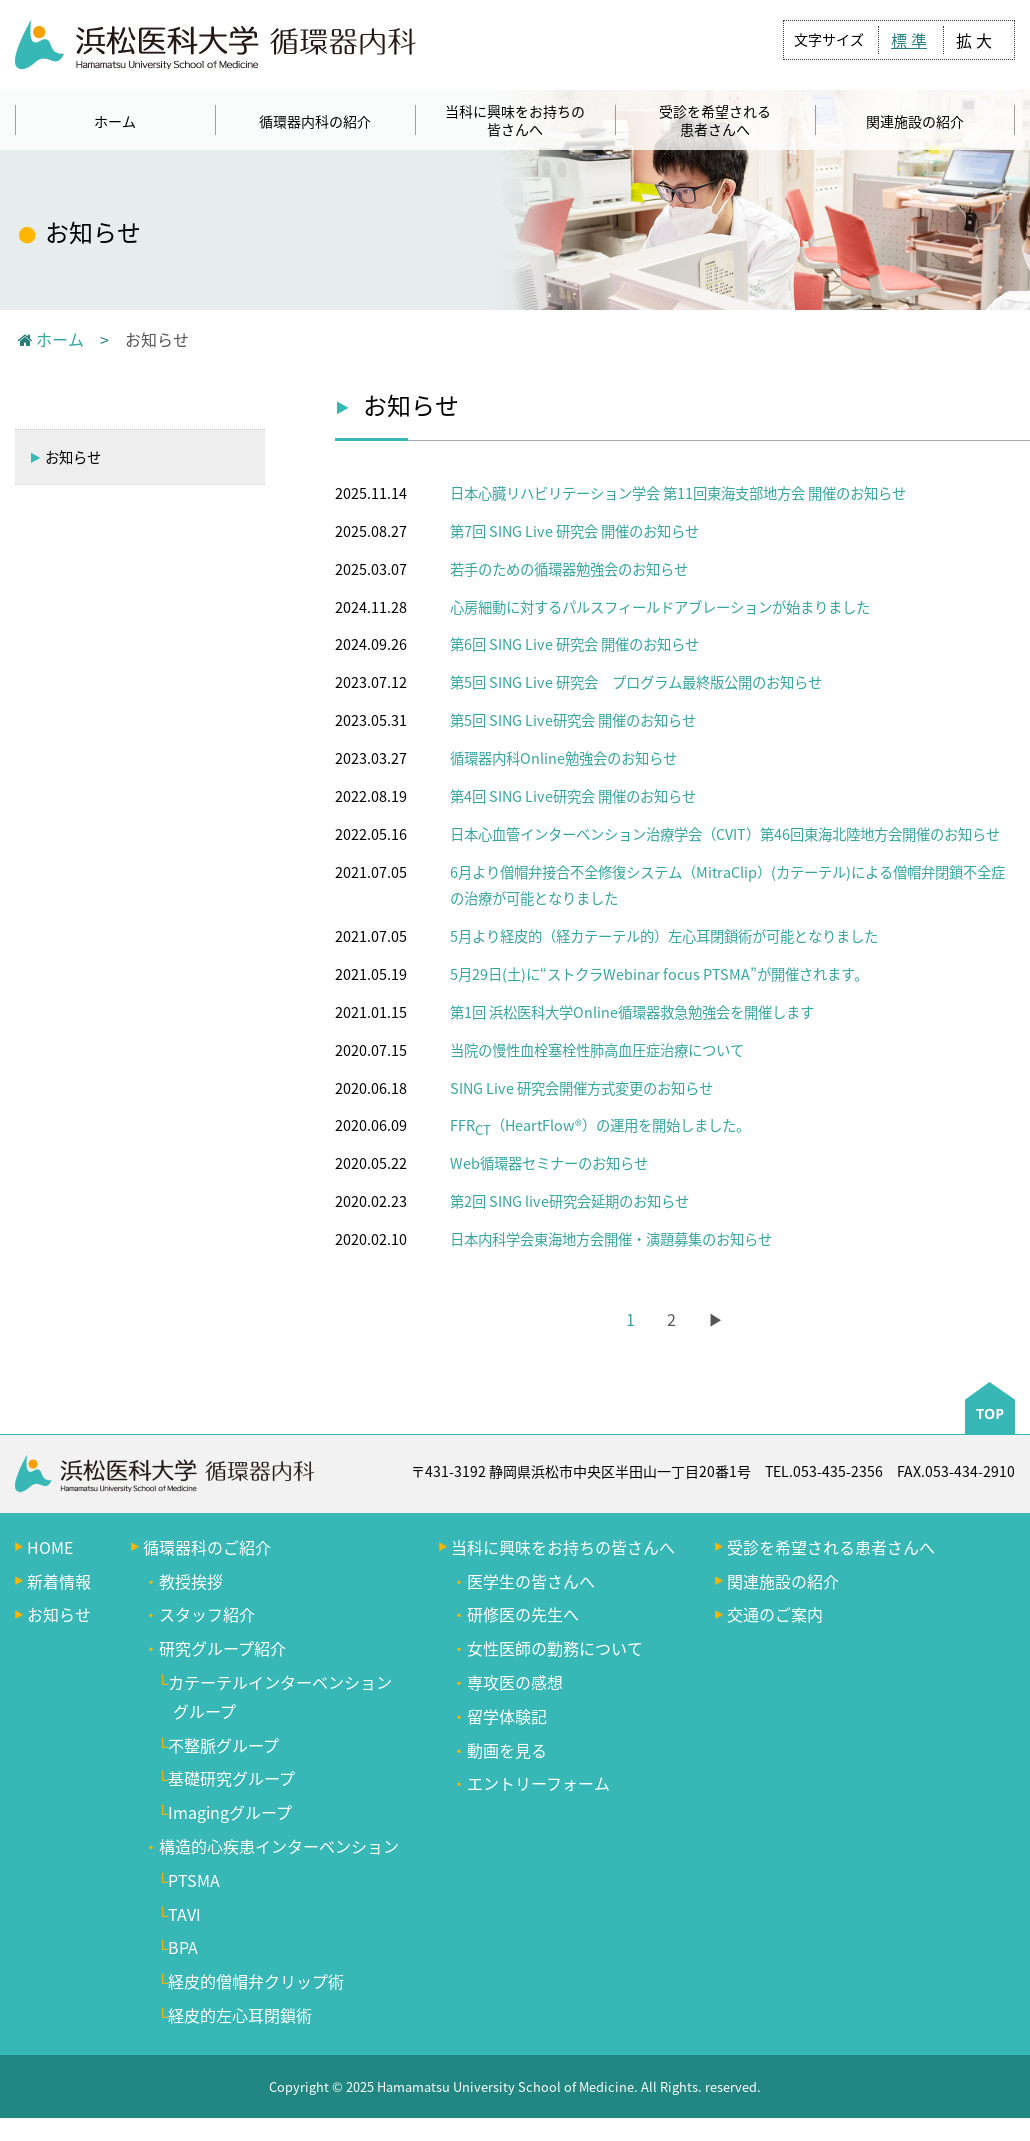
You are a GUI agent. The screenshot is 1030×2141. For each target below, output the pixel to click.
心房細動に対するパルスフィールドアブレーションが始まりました (660, 607)
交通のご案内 (775, 1614)
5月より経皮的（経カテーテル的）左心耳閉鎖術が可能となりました (664, 936)
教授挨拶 (191, 1581)
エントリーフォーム (538, 1783)
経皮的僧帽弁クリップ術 (256, 1981)
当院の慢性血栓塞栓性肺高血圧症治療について (597, 1050)
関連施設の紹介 (915, 121)
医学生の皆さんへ (531, 1581)
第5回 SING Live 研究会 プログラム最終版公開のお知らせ (636, 682)
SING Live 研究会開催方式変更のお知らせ (581, 1088)
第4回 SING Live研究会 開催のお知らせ (573, 796)
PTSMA (194, 1880)
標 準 (909, 40)
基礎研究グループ (231, 1778)
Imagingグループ (230, 1812)
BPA (183, 1947)
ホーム (115, 121)
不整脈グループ (223, 1745)
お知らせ (65, 457)
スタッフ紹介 (207, 1614)
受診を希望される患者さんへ (715, 120)
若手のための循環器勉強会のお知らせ (569, 569)
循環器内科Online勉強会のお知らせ (563, 758)
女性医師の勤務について (555, 1648)
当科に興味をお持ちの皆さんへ (515, 120)
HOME (50, 1547)
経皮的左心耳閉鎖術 (240, 2015)
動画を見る (507, 1750)
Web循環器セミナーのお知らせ (549, 1163)
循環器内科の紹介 (315, 121)
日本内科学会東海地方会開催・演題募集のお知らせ (611, 1239)
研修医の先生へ (523, 1614)
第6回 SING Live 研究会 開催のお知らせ (574, 644)
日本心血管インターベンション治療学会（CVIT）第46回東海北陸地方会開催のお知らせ (725, 834)
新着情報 (59, 1581)
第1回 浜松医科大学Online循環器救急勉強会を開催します (632, 1012)
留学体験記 (507, 1716)
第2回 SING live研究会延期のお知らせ (569, 1201)
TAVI (184, 1914)
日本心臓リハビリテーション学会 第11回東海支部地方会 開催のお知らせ (678, 493)
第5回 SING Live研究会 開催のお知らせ (573, 720)
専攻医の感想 (515, 1682)
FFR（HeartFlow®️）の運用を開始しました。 (600, 1125)
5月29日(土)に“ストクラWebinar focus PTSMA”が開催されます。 (659, 974)
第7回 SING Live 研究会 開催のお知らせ (574, 531)
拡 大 (974, 40)
